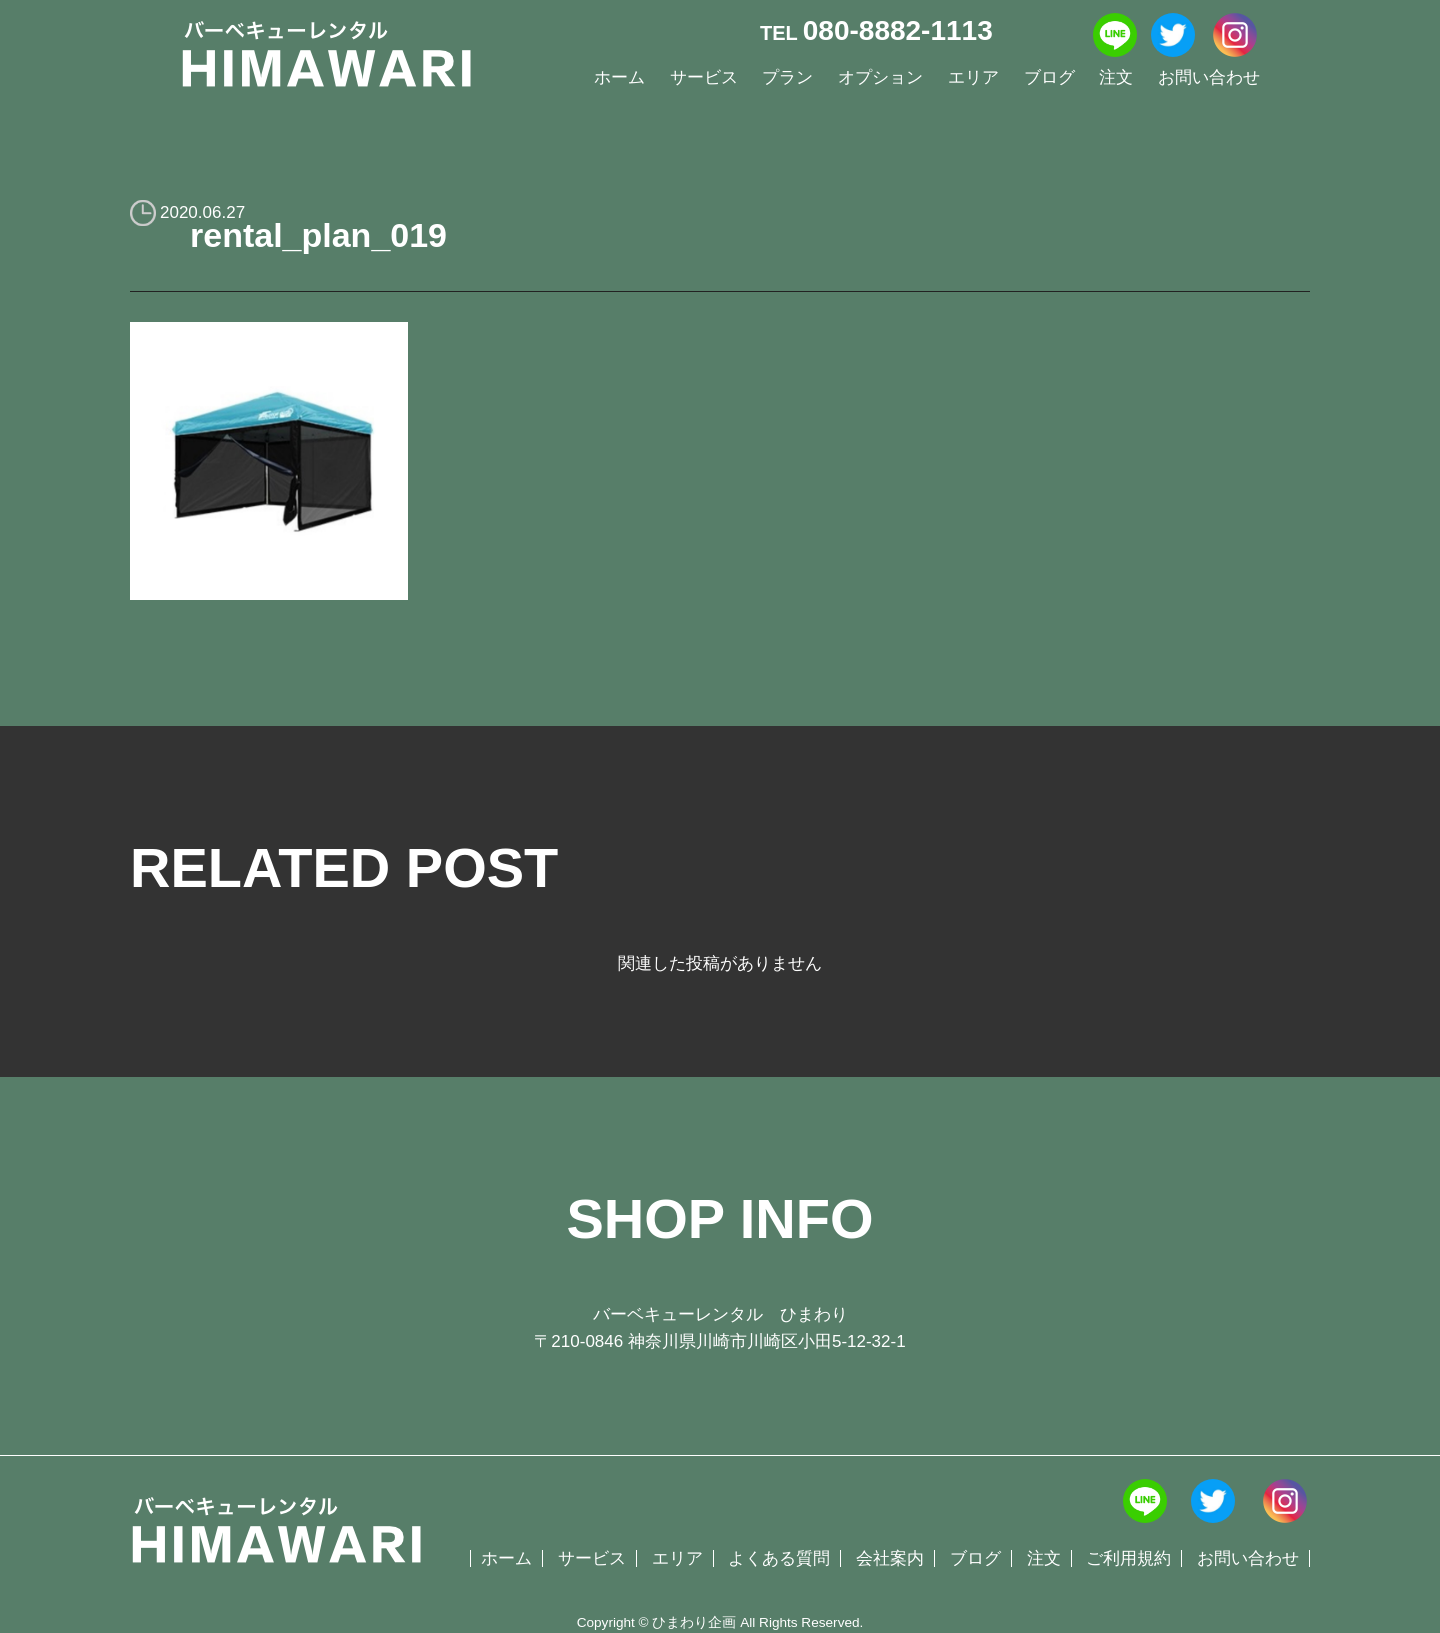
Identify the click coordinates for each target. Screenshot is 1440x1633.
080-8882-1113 (898, 30)
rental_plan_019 (318, 235)
